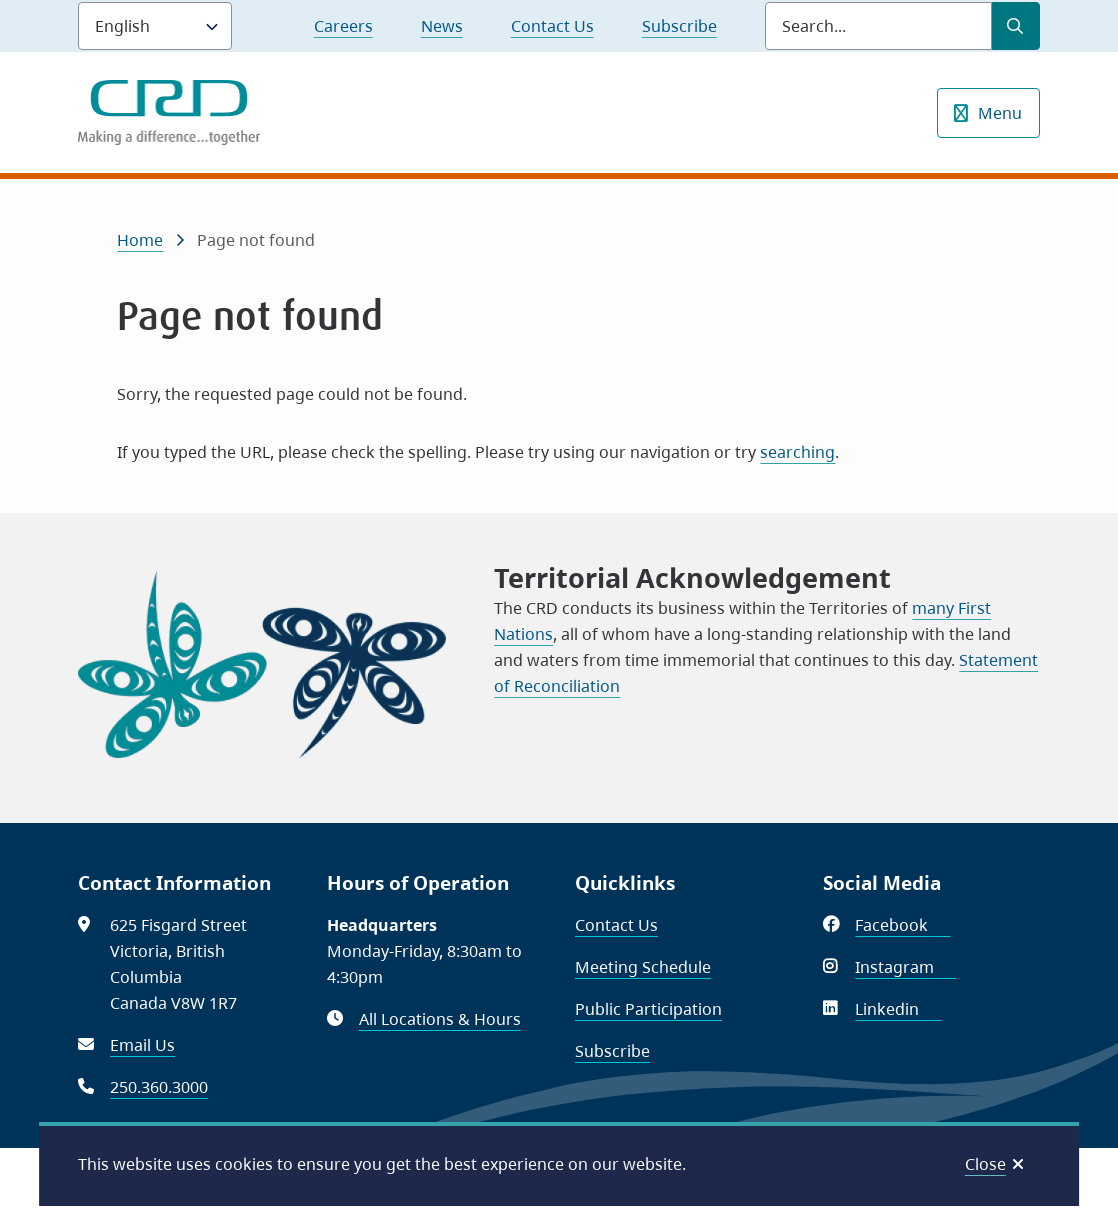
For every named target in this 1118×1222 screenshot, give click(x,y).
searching (797, 452)
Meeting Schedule (643, 967)
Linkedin (898, 1009)
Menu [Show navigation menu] (1000, 113)
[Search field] (878, 26)
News (442, 26)
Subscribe (679, 26)
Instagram (905, 967)
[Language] (155, 26)
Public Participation (648, 1009)
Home (140, 240)
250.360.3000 (159, 1087)
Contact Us (552, 26)
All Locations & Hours (440, 1019)
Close (985, 1164)
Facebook (902, 925)
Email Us (142, 1045)
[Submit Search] (1016, 26)
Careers (343, 26)
